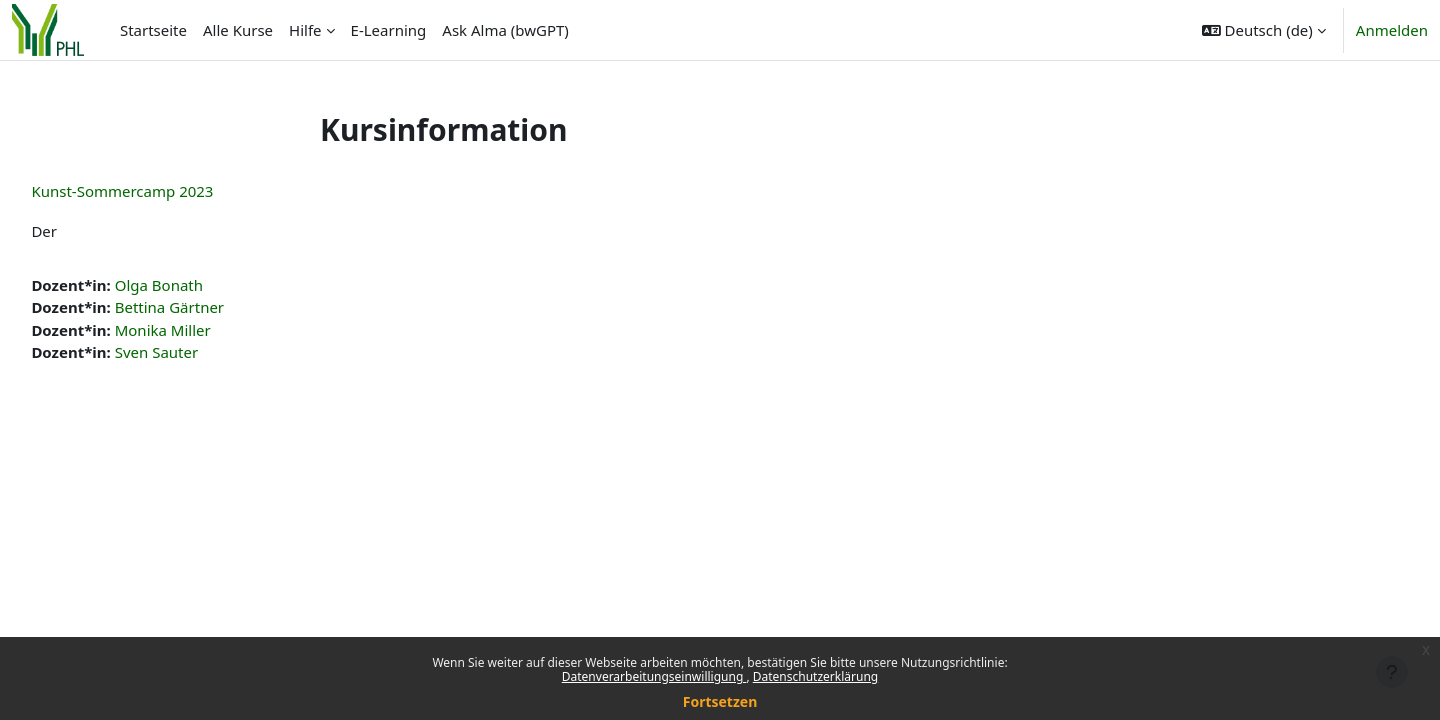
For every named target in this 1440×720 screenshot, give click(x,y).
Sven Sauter (200, 352)
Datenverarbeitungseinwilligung (654, 676)
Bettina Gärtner (213, 307)
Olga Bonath (203, 285)
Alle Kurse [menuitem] (238, 30)
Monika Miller (207, 330)
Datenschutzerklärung (815, 676)
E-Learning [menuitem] (389, 30)
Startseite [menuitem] (153, 30)
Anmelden (1392, 30)
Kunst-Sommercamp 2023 (167, 191)
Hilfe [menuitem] (305, 30)
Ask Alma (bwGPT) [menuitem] (505, 30)
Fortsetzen (720, 701)
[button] (1264, 30)
